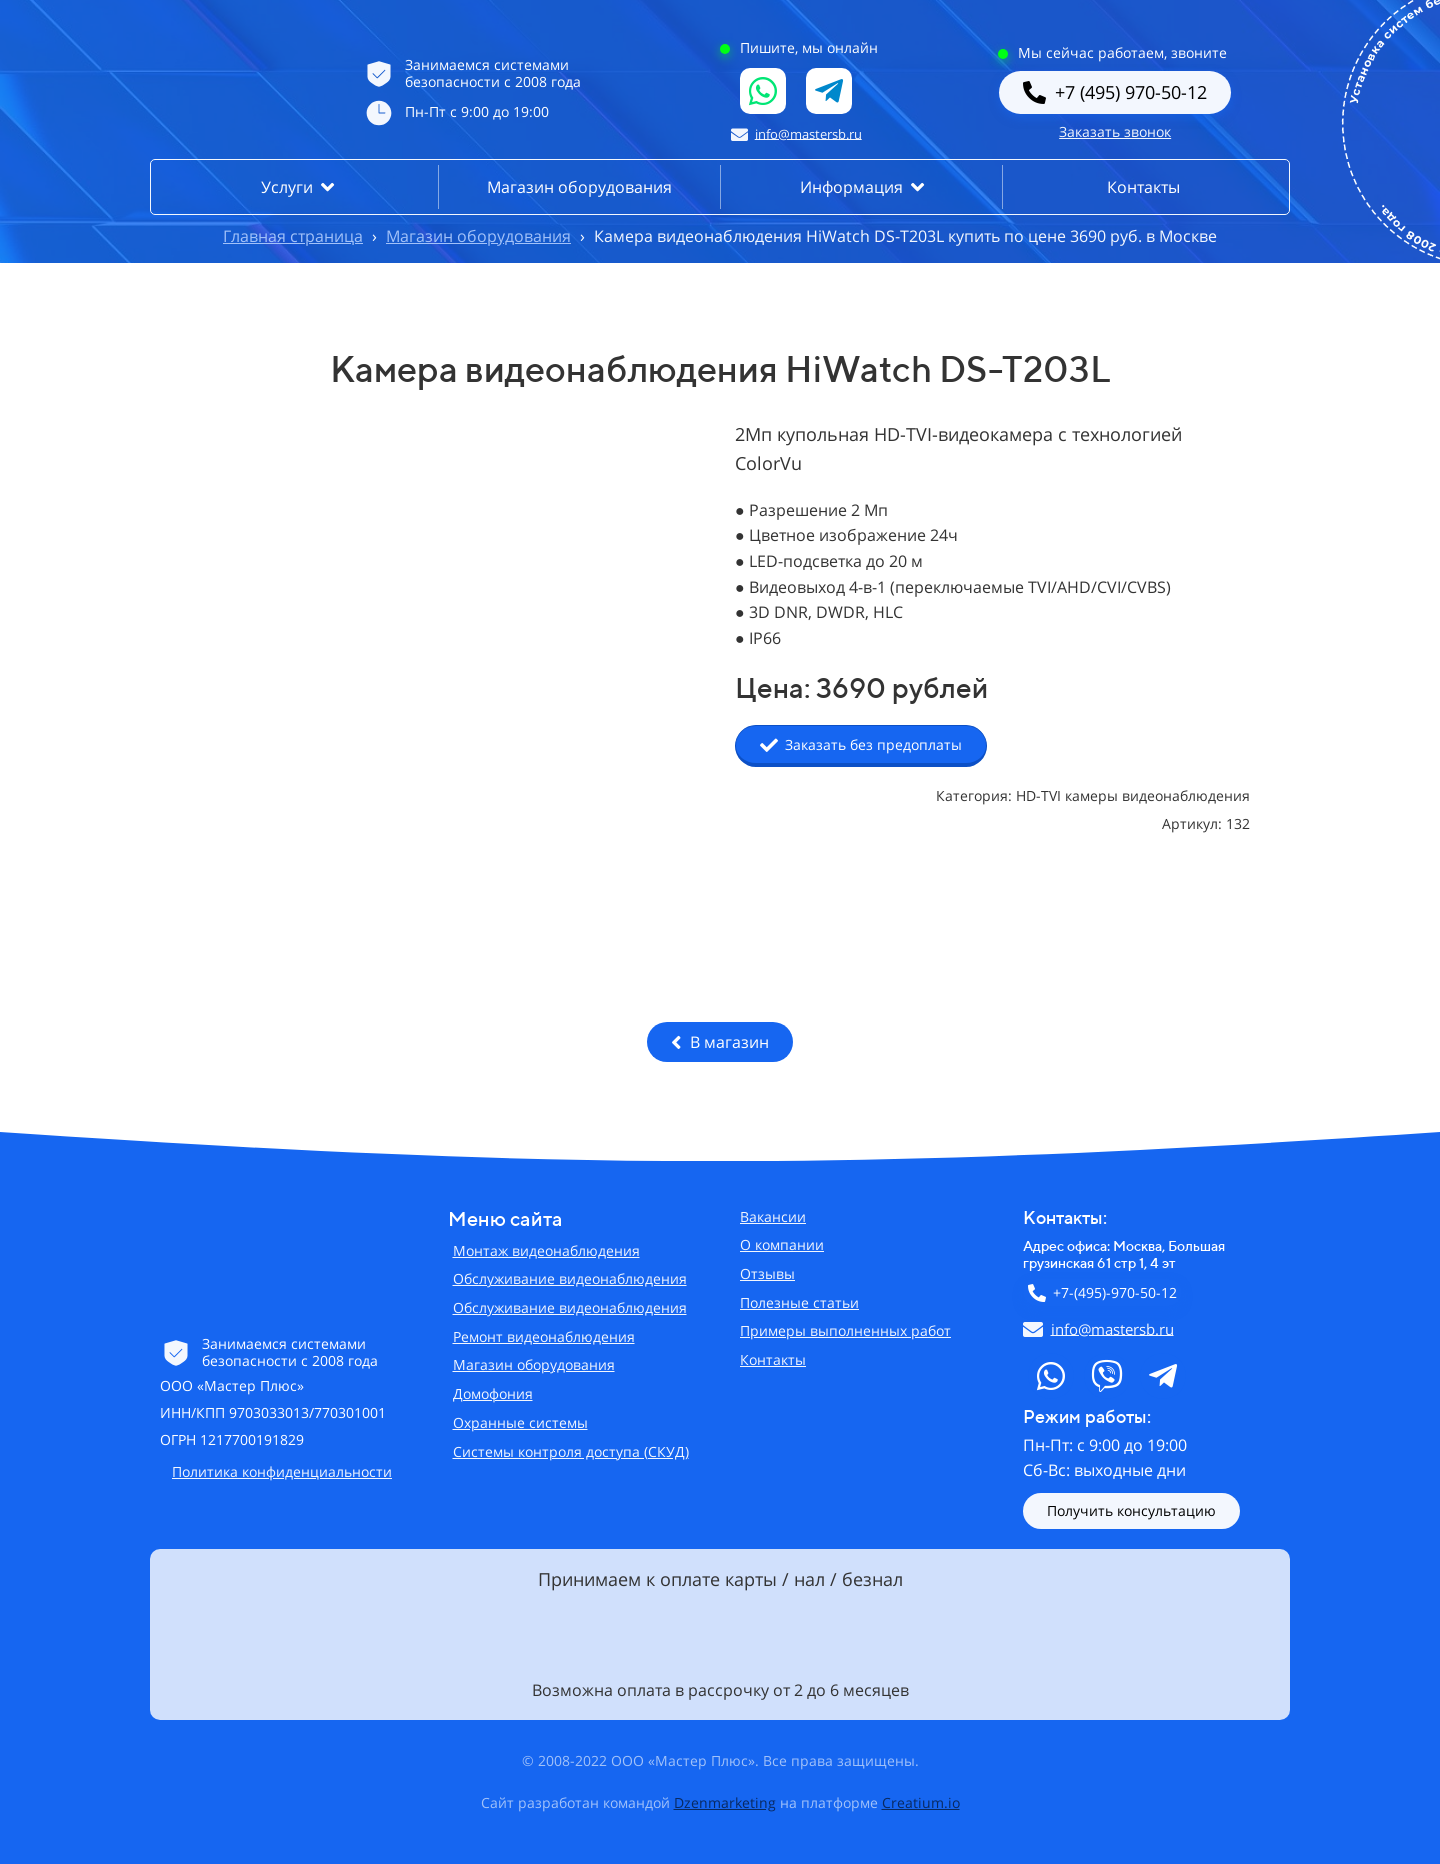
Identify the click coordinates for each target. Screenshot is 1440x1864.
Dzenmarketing (725, 1802)
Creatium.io (921, 1802)
